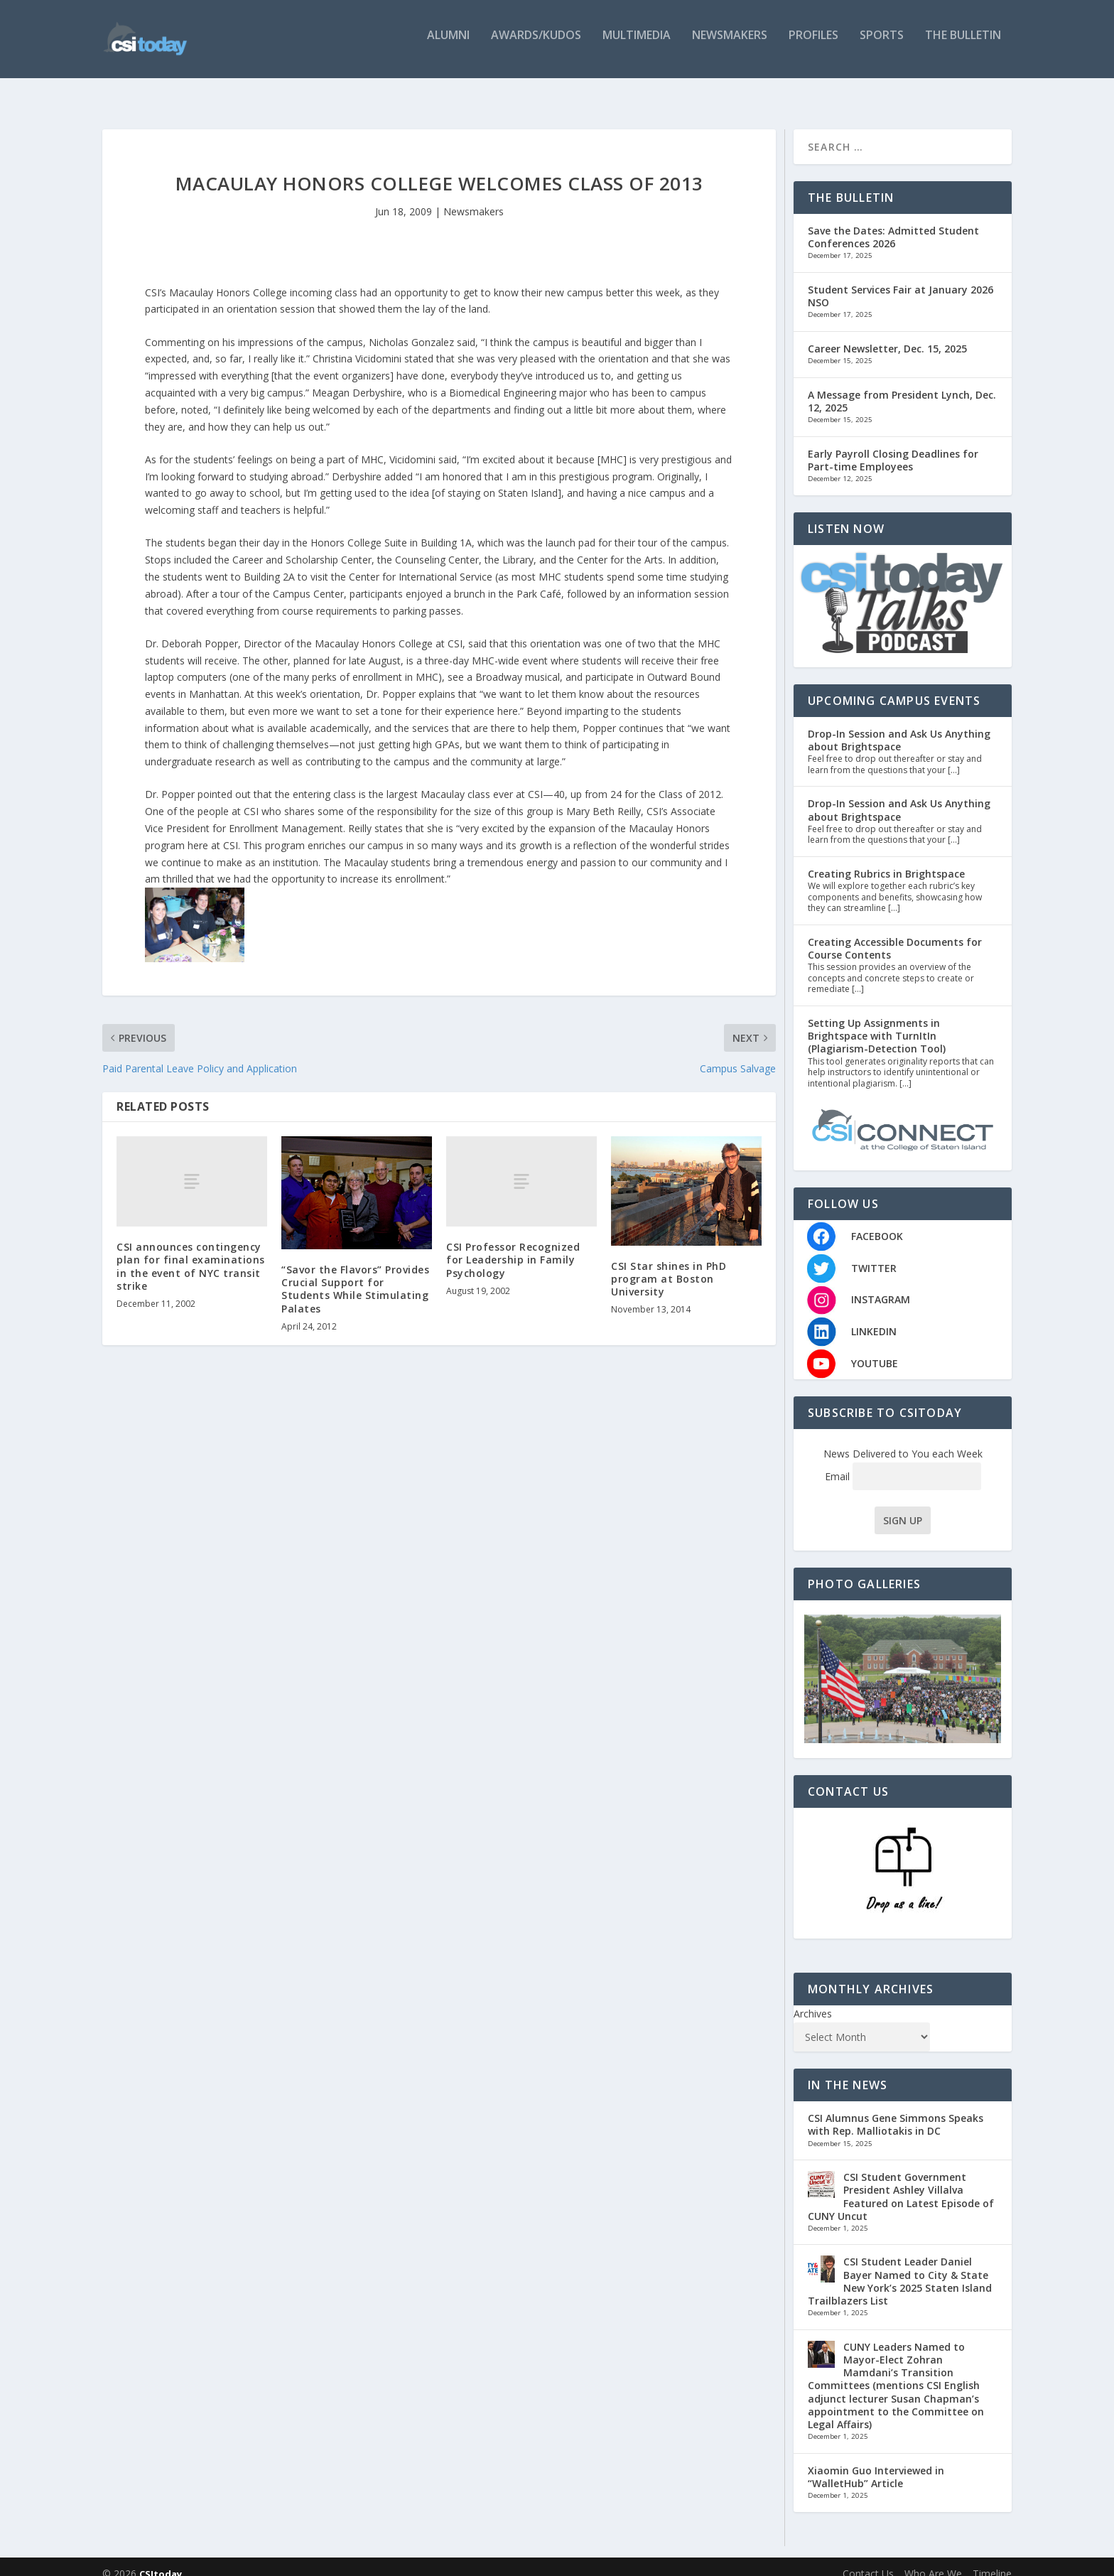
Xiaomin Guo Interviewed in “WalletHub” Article (876, 2463)
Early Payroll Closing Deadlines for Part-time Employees (893, 446)
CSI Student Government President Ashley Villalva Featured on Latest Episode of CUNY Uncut (901, 2182)
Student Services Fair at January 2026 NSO (900, 282)
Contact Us (868, 2559)
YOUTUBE (874, 1349)
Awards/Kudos (536, 44)
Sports (882, 44)
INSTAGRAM (880, 1285)
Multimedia (636, 44)
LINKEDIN (874, 1317)
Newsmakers (729, 44)
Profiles (813, 44)
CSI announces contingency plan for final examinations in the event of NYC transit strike (191, 1252)
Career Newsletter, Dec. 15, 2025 (887, 334)
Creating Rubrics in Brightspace (886, 859)
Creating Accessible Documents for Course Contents (895, 934)
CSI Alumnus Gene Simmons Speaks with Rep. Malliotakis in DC (895, 2110)
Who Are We (933, 2559)
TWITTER (874, 1254)
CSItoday (160, 2559)
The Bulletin (963, 44)
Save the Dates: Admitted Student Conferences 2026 (893, 223)
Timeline (992, 2559)
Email (903, 1462)
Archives (813, 1999)
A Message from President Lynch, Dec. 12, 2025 (902, 387)
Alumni (448, 44)
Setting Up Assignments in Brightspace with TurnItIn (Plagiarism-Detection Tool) (877, 1021)
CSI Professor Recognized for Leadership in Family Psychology (513, 1245)
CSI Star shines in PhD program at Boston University (668, 1264)
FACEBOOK (877, 1222)
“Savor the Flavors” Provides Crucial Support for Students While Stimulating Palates (355, 1275)
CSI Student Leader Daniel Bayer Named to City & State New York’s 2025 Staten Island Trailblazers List (900, 2267)
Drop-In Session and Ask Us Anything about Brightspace (899, 726)
